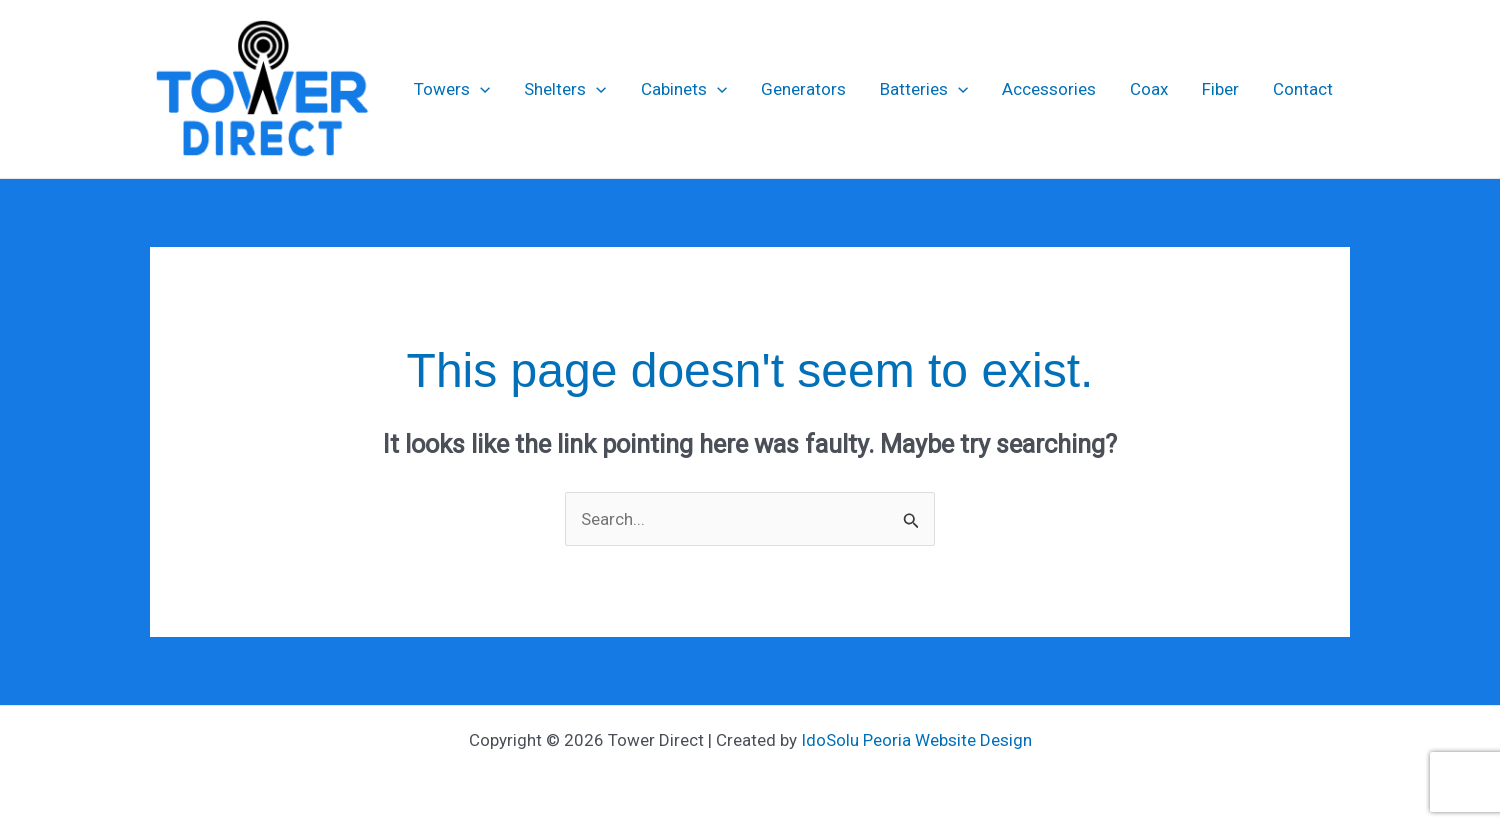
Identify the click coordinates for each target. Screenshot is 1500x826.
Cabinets (684, 89)
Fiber (1220, 89)
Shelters (565, 89)
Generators (803, 89)
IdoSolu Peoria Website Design (916, 740)
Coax (1149, 89)
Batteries (924, 89)
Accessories (1049, 89)
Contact (1303, 89)
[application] (480, 89)
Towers (452, 89)
